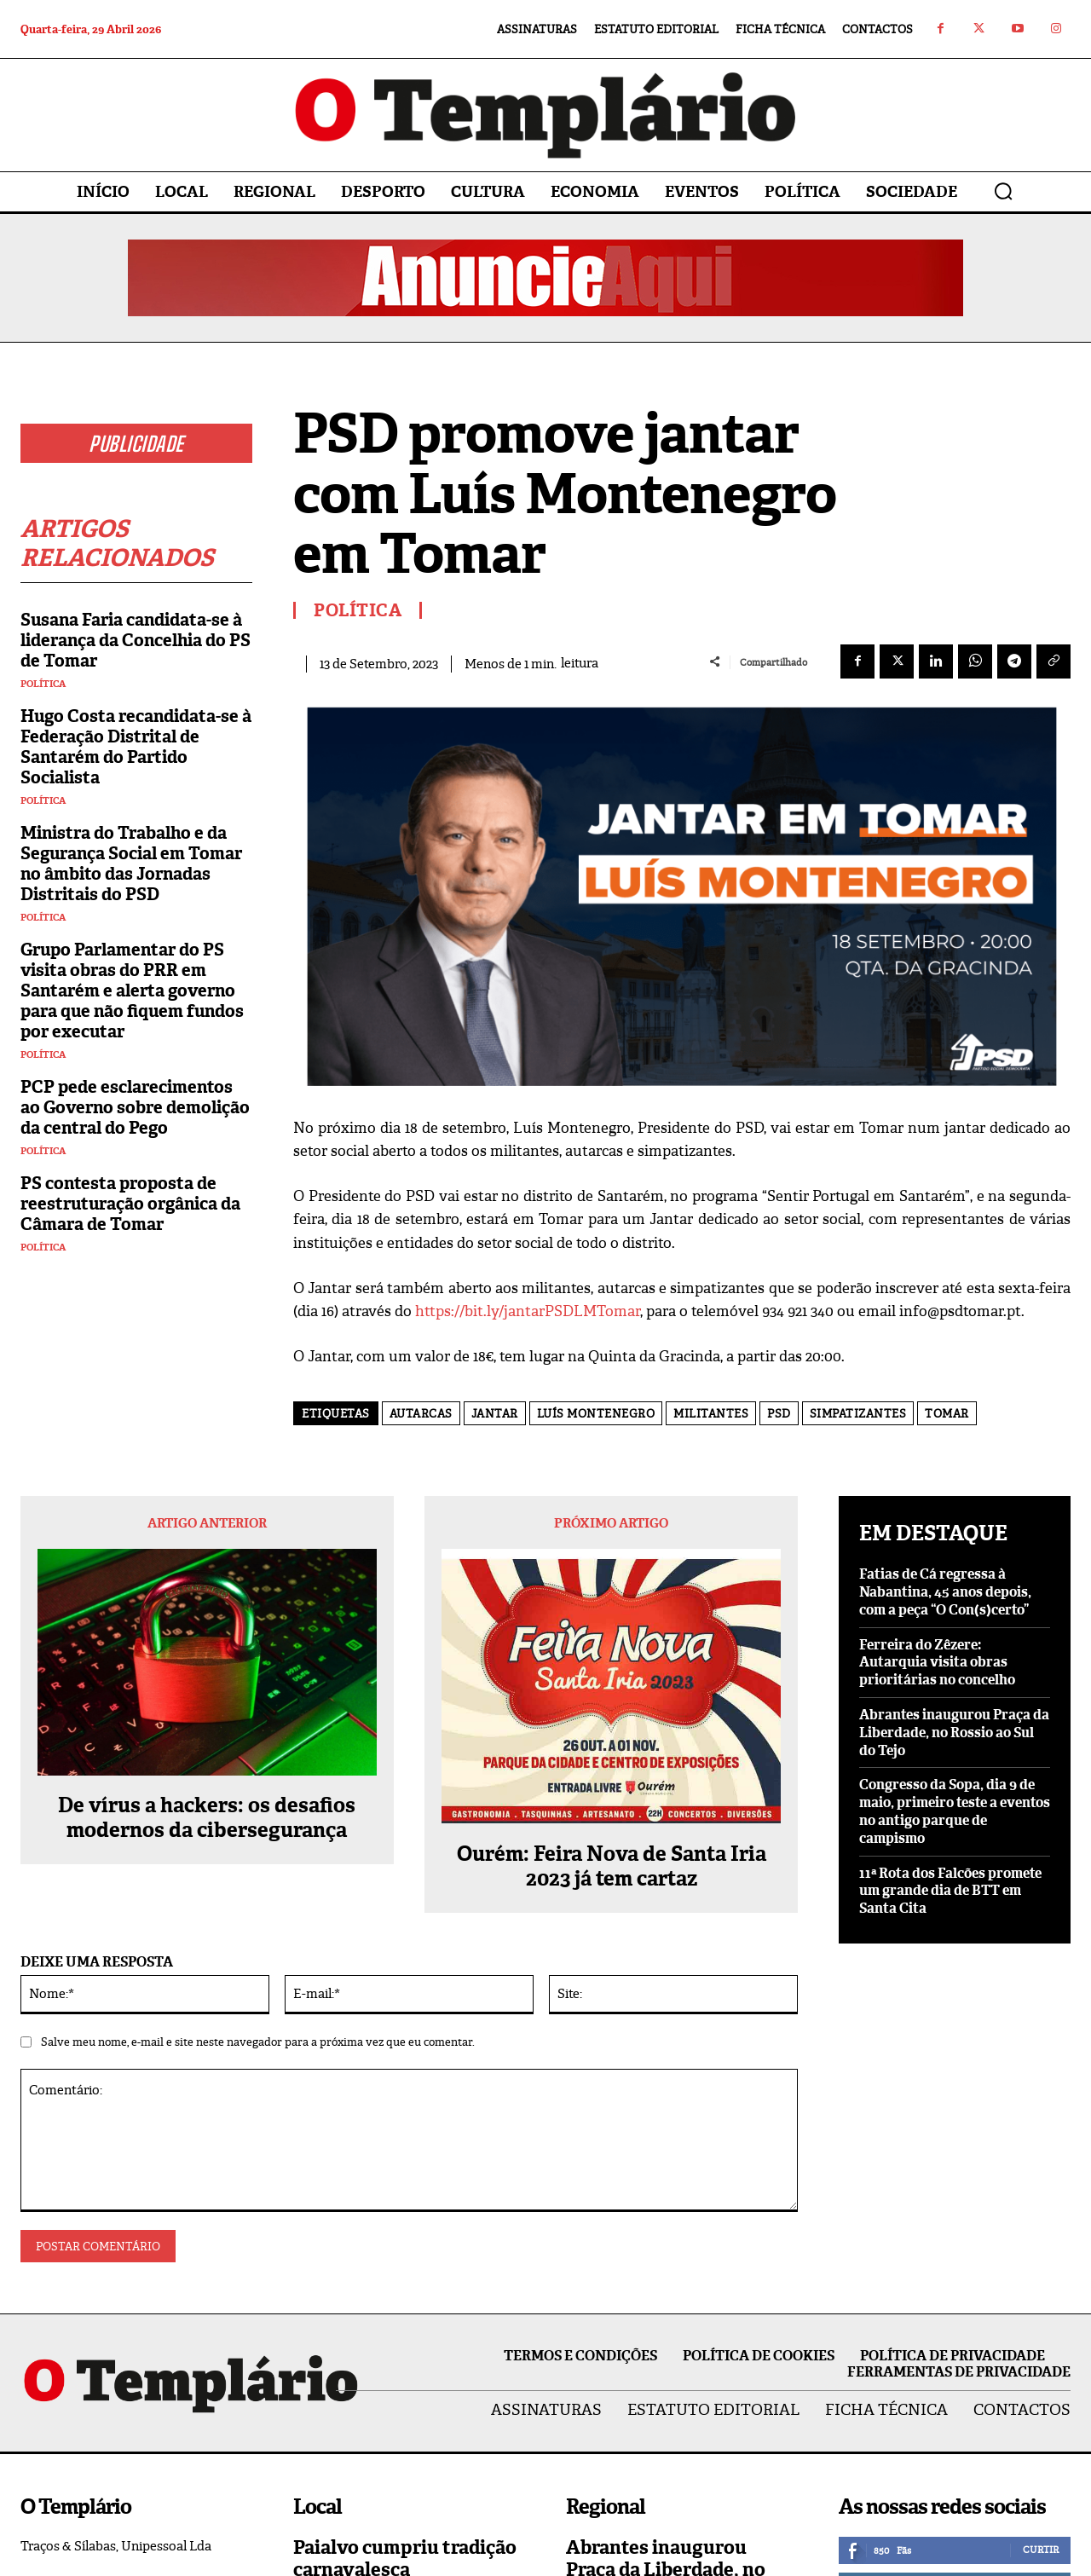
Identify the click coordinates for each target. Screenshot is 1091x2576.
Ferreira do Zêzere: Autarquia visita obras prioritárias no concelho (937, 1662)
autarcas (421, 1413)
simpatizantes (858, 1413)
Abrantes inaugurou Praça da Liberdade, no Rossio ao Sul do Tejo (954, 1732)
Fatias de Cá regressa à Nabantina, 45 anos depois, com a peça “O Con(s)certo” (945, 1592)
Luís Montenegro (596, 1413)
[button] (1003, 190)
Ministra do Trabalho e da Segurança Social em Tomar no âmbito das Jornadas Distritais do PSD (131, 863)
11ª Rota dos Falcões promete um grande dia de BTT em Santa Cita (950, 1891)
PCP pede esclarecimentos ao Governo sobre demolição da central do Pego (135, 1107)
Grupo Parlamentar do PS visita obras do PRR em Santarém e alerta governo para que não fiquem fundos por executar (132, 991)
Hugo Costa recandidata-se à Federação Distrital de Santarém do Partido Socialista (135, 746)
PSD (779, 1413)
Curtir (1041, 2550)
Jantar (494, 1413)
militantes (710, 1413)
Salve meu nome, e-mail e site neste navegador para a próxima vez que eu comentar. (258, 2042)
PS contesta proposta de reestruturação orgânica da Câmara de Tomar (130, 1203)
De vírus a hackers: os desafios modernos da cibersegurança (206, 1818)
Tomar (947, 1413)
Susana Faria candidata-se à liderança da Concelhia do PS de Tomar (135, 640)
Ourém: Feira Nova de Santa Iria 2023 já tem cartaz (611, 1867)
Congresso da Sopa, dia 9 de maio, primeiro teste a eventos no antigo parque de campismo (954, 1811)
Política (43, 684)
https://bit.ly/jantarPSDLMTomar (527, 1311)
